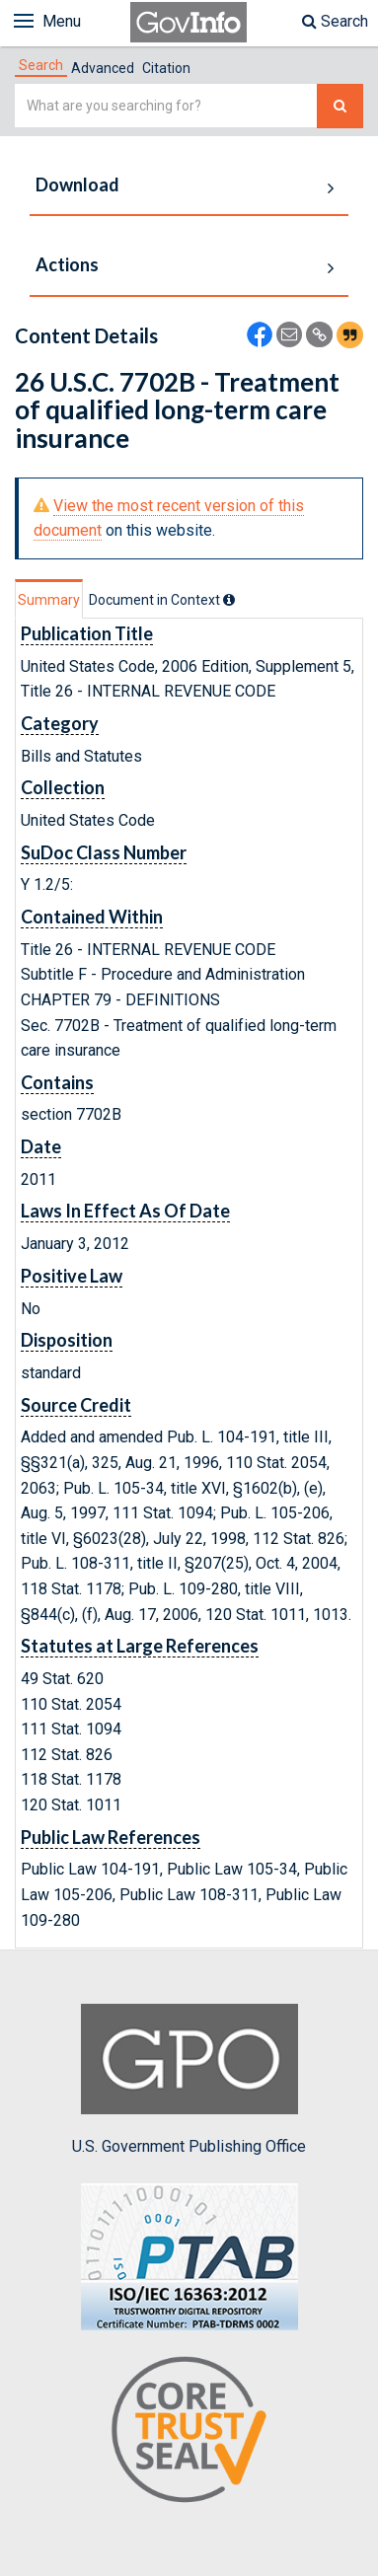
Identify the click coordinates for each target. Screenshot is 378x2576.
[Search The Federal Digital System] (340, 106)
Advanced (102, 68)
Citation (166, 68)
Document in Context (162, 600)
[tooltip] (229, 600)
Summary (49, 600)
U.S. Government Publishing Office (189, 2080)
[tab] (41, 65)
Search (335, 21)
